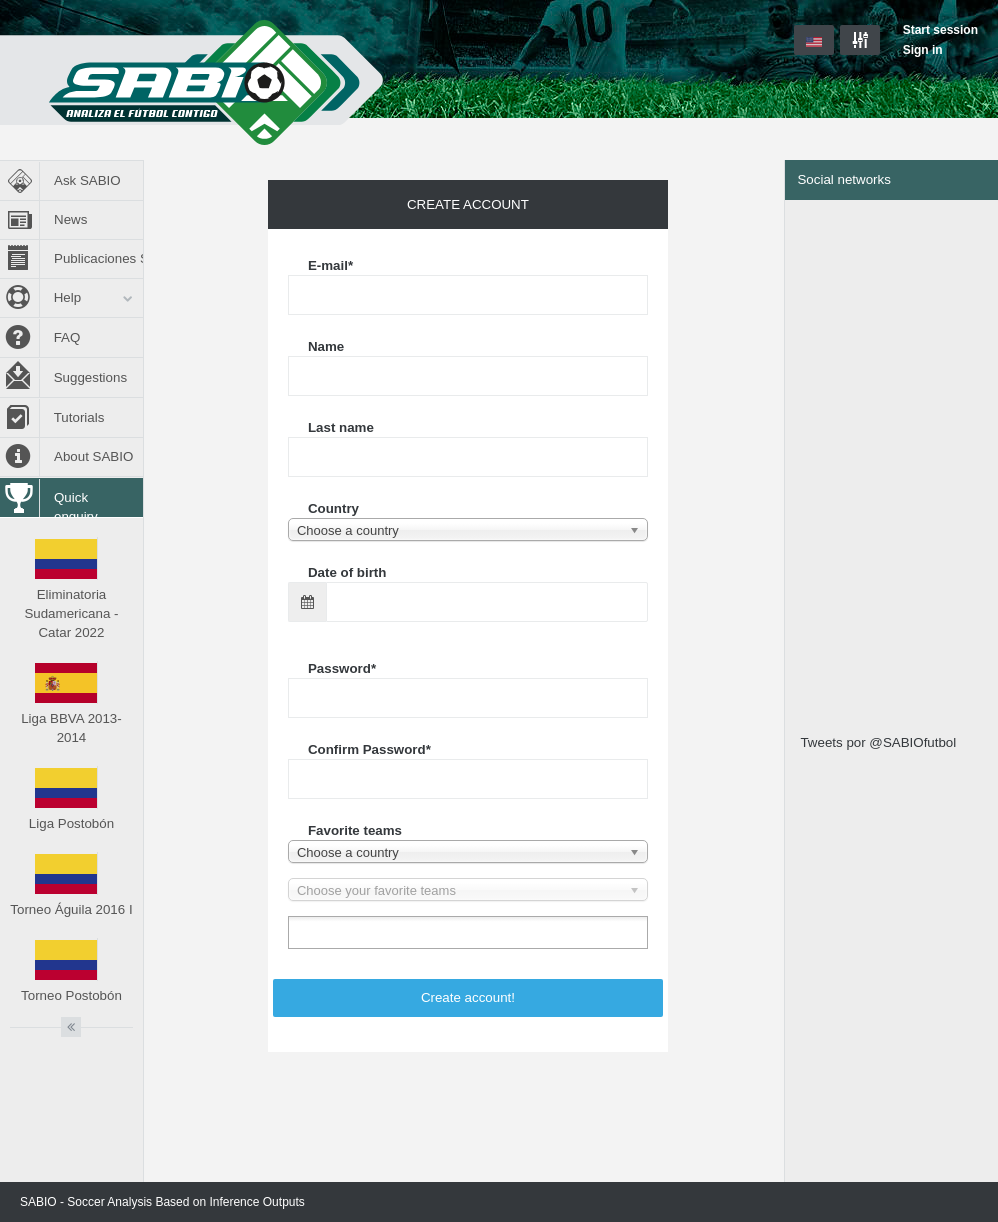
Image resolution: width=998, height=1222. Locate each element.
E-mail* (330, 265)
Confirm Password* (369, 749)
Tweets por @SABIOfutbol (878, 742)
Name (326, 346)
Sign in (923, 50)
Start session (940, 30)
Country (333, 508)
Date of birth (347, 572)
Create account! (468, 997)
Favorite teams (355, 830)
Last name (341, 427)
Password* (342, 668)
